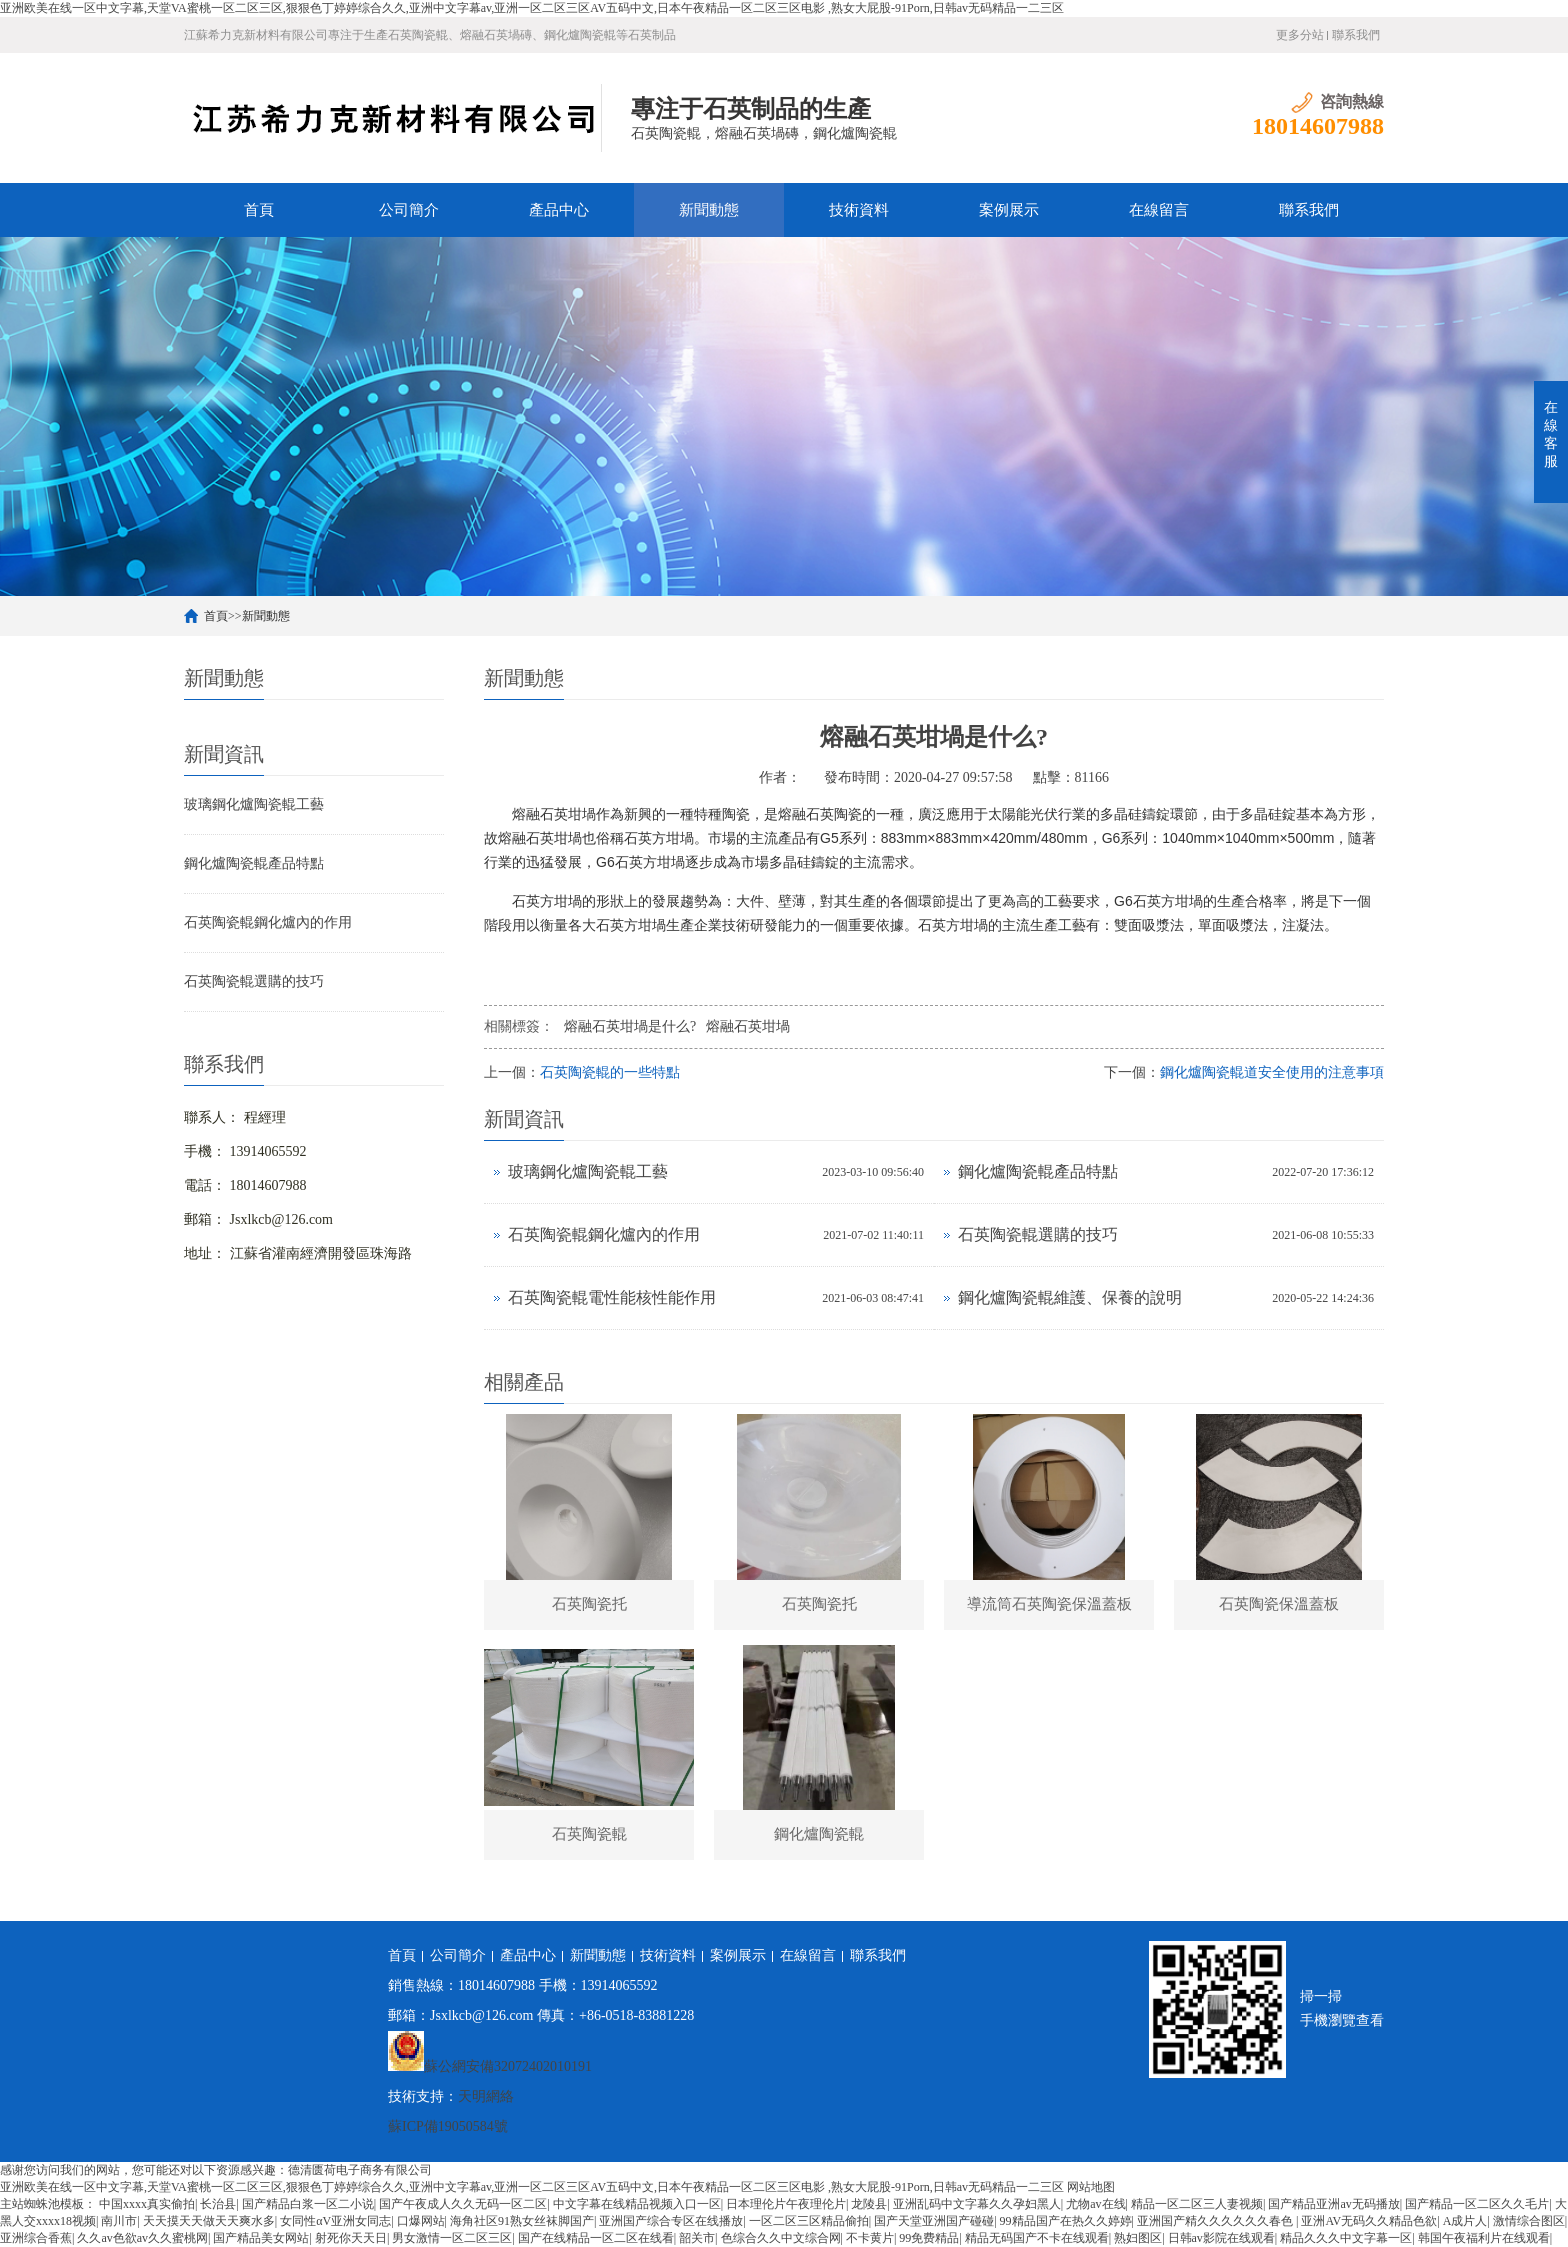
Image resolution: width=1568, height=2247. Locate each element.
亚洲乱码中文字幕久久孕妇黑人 (977, 2204)
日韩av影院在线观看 (1221, 2238)
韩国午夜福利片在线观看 (1484, 2238)
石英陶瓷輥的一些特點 (610, 1072)
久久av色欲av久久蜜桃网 (142, 2238)
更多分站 (1300, 35)
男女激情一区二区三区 (452, 2238)
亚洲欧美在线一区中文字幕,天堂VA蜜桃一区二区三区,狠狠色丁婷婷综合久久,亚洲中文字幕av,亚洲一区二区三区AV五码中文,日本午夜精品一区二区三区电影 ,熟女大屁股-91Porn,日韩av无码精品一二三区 (532, 8)
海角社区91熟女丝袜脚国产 (522, 2221)
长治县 (218, 2204)
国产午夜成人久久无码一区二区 (463, 2204)
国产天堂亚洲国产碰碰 (934, 2221)
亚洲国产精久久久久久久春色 (1216, 2221)
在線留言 (1159, 210)
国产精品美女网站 (261, 2238)
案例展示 (1009, 210)
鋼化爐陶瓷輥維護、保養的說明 (1070, 1297)
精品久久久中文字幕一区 (1346, 2238)
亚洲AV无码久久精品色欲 (1369, 2221)
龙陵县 (869, 2204)
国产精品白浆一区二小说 (308, 2204)
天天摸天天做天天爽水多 (209, 2221)
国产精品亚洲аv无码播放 (1333, 2204)
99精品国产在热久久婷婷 (1066, 2221)
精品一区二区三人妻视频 (1197, 2204)
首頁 (259, 210)
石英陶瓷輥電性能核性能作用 (612, 1297)
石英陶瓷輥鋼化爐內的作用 (268, 922)
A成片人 (1465, 2221)
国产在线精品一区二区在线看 (596, 2238)
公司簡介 (409, 210)
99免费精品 (929, 2238)
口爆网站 (421, 2221)
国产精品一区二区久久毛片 (1477, 2204)
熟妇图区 (1138, 2238)
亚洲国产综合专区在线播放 (671, 2221)
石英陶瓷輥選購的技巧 (254, 981)
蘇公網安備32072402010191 (508, 2066)
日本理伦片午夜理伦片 (786, 2204)
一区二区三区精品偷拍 (809, 2221)
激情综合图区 (1529, 2221)
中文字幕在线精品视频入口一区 (637, 2204)
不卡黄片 (870, 2238)
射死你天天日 (351, 2238)
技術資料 (859, 210)
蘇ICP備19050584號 (448, 2126)
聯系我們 (1356, 35)
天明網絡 (486, 2096)
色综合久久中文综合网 (781, 2238)
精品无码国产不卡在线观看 (1037, 2238)
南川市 (119, 2221)
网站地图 (1091, 2187)
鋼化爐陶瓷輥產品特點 (254, 863)
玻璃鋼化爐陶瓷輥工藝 (254, 804)
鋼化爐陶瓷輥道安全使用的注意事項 (1272, 1072)
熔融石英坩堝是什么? (630, 1026)
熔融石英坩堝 (748, 1026)
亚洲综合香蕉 (36, 2238)
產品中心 (559, 210)
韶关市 (697, 2238)
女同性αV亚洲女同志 (335, 2221)
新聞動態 (709, 210)
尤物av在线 (1095, 2204)
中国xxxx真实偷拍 (147, 2204)
